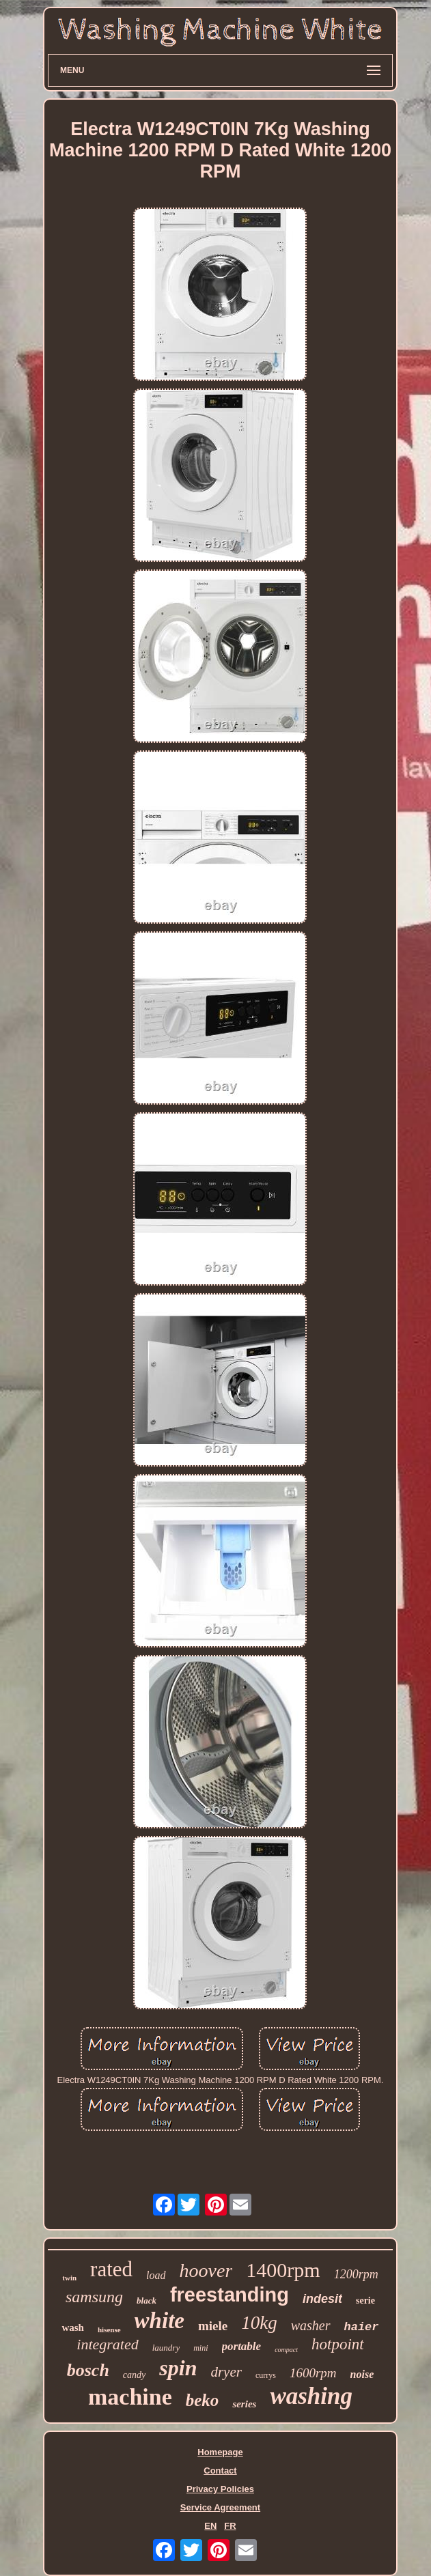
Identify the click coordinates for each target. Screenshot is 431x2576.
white (159, 2320)
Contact (220, 2470)
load (155, 2275)
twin (69, 2278)
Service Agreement (220, 2507)
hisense (109, 2329)
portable (242, 2346)
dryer (226, 2372)
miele (212, 2326)
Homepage (219, 2452)
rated (111, 2269)
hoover (206, 2270)
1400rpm (283, 2270)
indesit (322, 2299)
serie (365, 2300)
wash (72, 2327)
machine (130, 2396)
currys (265, 2375)
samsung (94, 2297)
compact (286, 2349)
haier (361, 2327)
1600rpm (313, 2373)
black (146, 2300)
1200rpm (356, 2274)
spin (178, 2367)
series (244, 2403)
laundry (166, 2348)
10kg (259, 2322)
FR (230, 2526)
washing (311, 2396)
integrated (107, 2344)
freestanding (229, 2295)
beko (202, 2400)
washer (311, 2325)
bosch (88, 2370)
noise (362, 2374)
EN (210, 2526)
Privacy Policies (220, 2489)
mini (200, 2348)
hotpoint (337, 2344)
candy (134, 2375)
